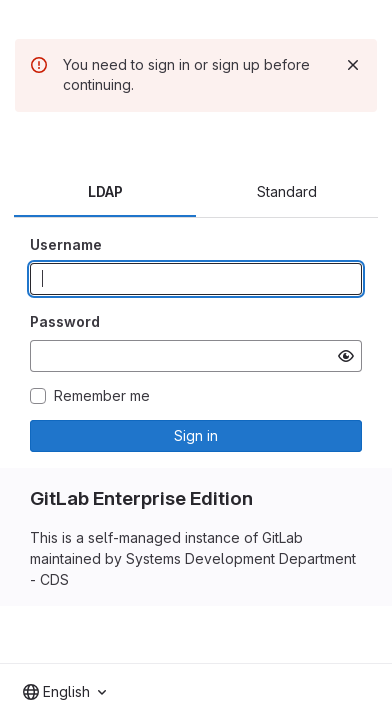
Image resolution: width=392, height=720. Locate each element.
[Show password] (346, 356)
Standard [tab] (287, 191)
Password (65, 321)
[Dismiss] (353, 65)
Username (66, 244)
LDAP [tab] (105, 191)
